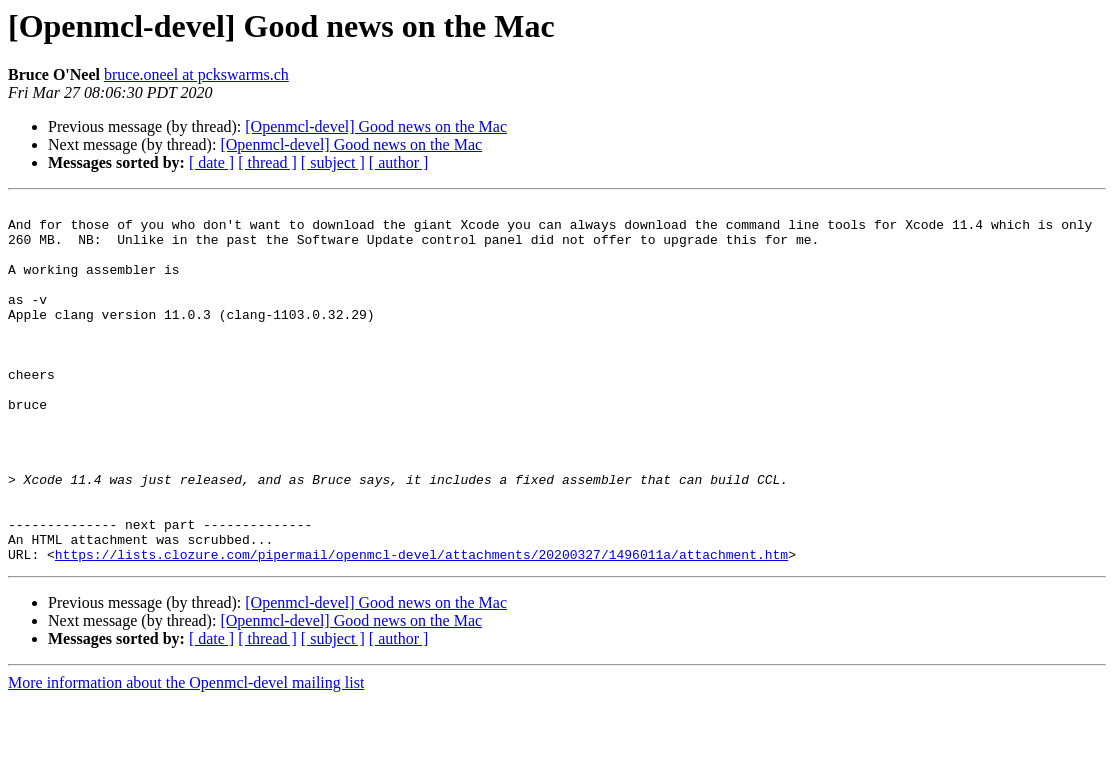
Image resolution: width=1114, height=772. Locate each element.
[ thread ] (267, 162)
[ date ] (211, 162)
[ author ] (399, 162)
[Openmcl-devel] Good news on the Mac (376, 126)
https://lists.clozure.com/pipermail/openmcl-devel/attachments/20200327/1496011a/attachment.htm (421, 626)
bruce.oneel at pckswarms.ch (196, 74)
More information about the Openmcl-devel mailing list (186, 754)
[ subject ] (333, 162)
